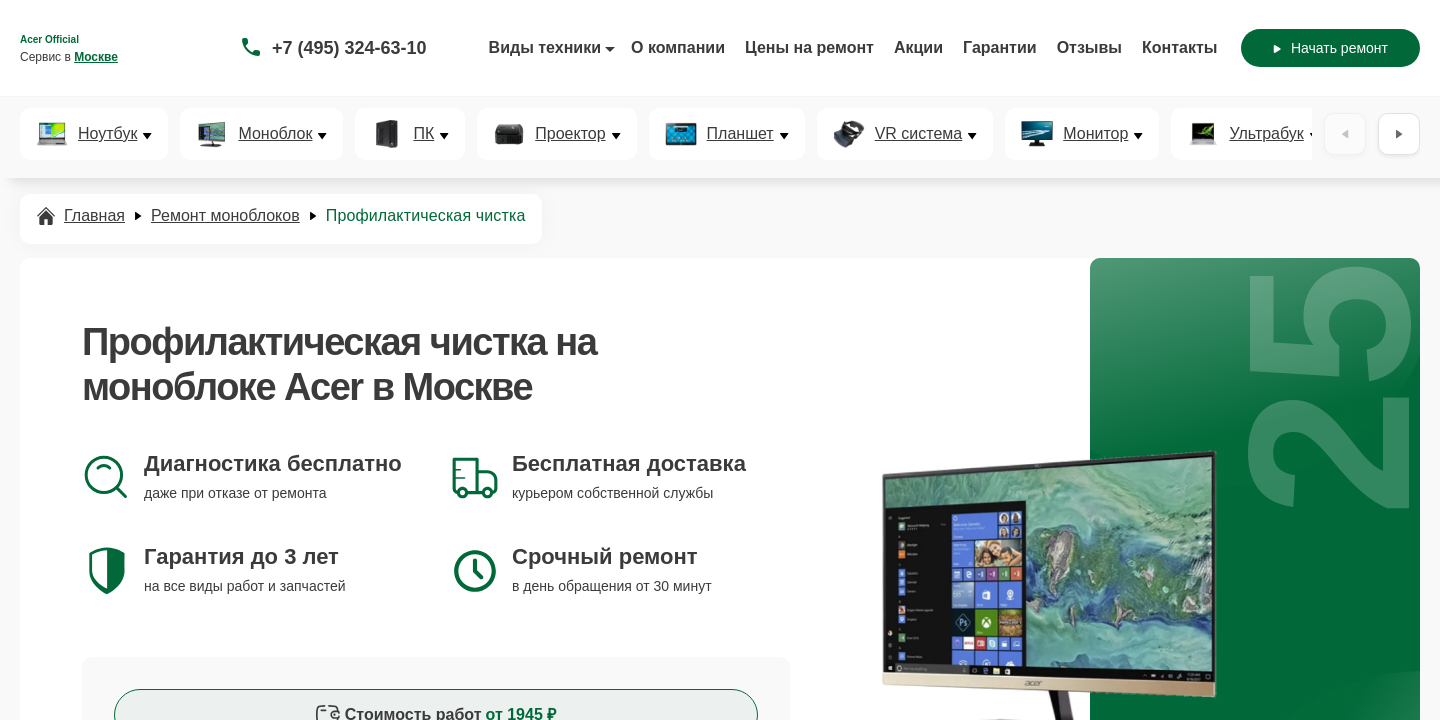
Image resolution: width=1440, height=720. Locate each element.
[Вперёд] (1399, 134)
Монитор (1095, 134)
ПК (423, 134)
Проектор (570, 134)
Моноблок (275, 134)
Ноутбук (107, 134)
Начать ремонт (1330, 48)
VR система (919, 134)
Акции (918, 47)
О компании (678, 47)
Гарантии (1000, 47)
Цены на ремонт (809, 47)
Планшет (740, 134)
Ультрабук (1266, 134)
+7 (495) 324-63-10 (349, 48)
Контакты (1179, 47)
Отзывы (1089, 47)
